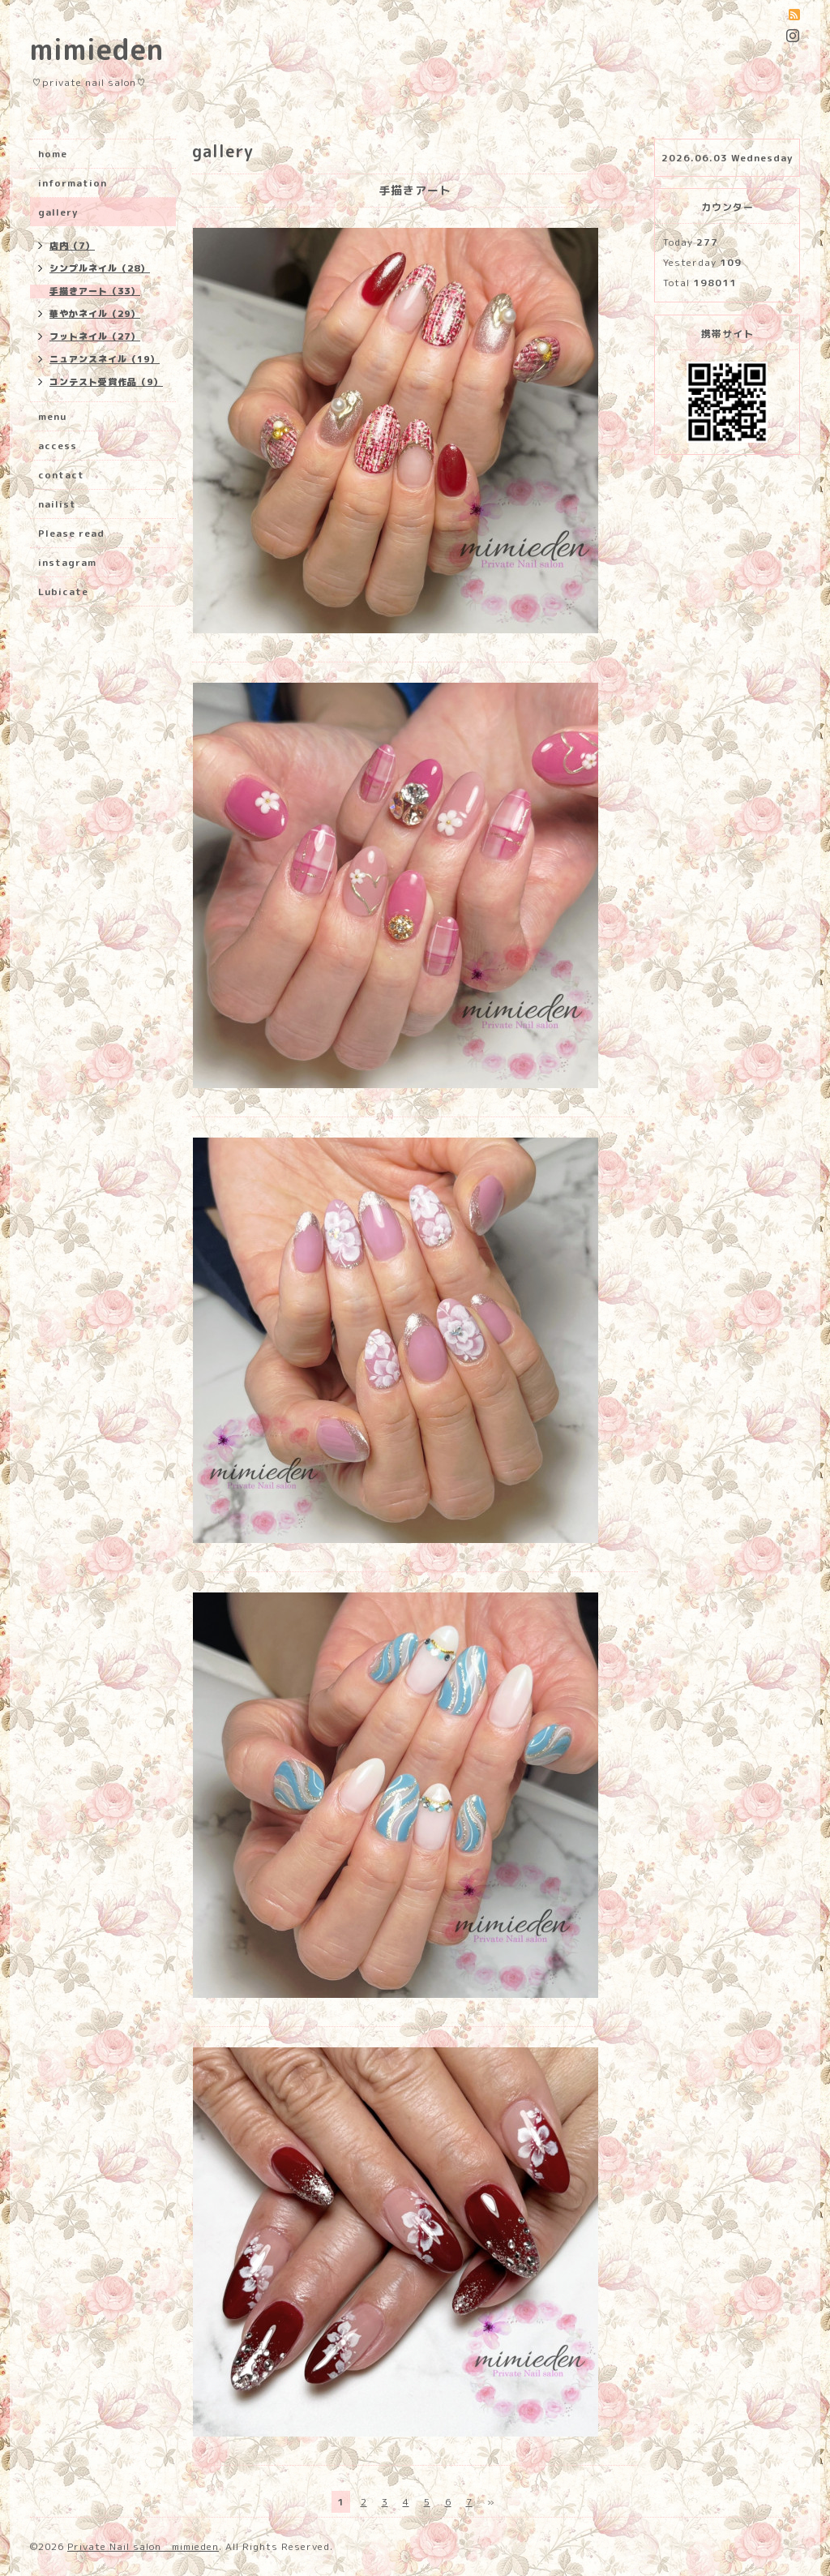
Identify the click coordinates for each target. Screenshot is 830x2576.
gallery (58, 212)
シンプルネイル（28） (99, 268)
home (52, 154)
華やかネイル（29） (94, 313)
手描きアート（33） (94, 291)
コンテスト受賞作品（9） (106, 381)
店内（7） (72, 245)
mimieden (97, 49)
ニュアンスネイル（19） (104, 359)
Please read (71, 533)
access (57, 445)
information (72, 183)
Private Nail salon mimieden (143, 2546)
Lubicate (63, 591)
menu (52, 416)
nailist (57, 504)
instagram (67, 562)
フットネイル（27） (94, 336)
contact (61, 475)
